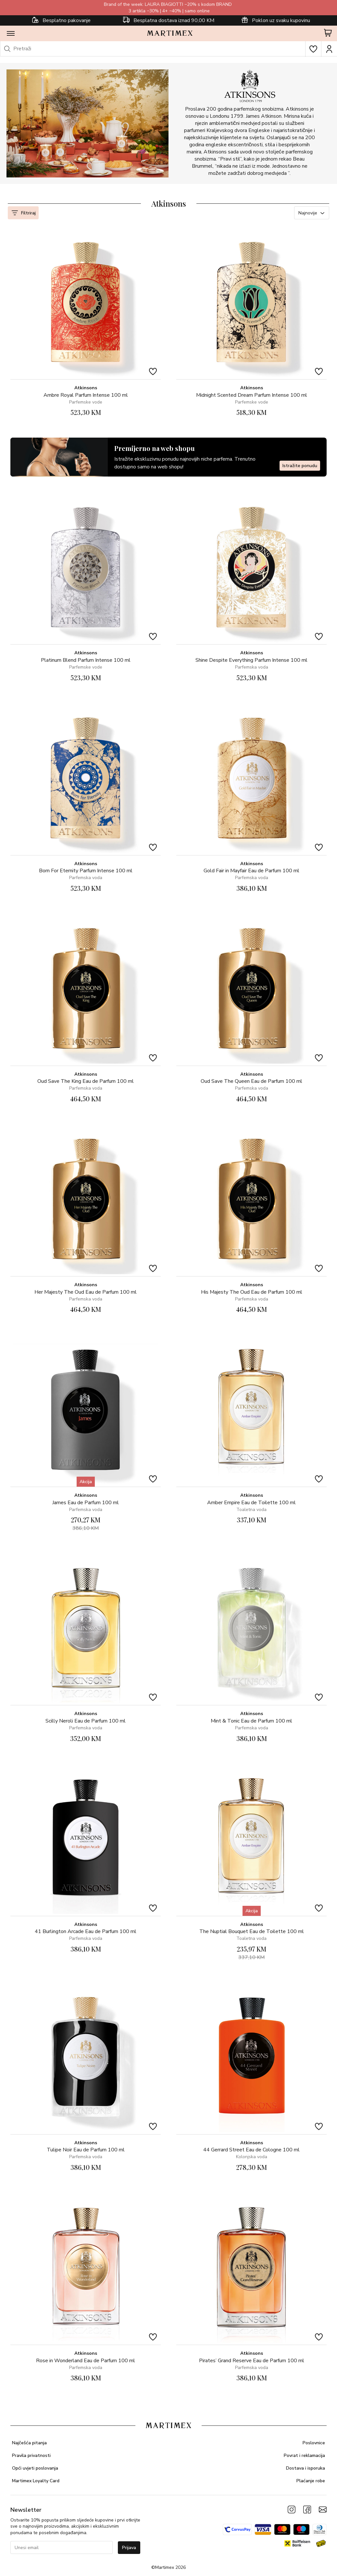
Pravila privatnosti (31, 2455)
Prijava (129, 2548)
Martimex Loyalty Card (35, 2481)
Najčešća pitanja (29, 2443)
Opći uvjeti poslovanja (35, 2468)
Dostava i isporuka (305, 2468)
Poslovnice (314, 2443)
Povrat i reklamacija (304, 2455)
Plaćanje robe (310, 2481)
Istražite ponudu (299, 466)
